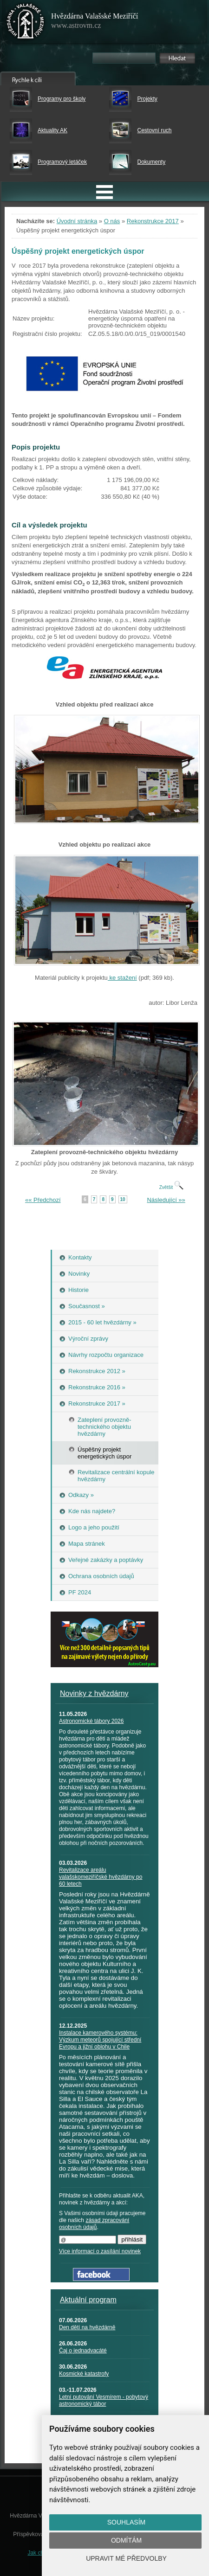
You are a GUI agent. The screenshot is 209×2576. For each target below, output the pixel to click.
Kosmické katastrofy (84, 2373)
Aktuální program (88, 2300)
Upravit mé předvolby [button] (126, 2558)
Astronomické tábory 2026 (91, 1721)
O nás (112, 221)
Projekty (147, 99)
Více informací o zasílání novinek (100, 2251)
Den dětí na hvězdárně (87, 2327)
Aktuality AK (52, 130)
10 (122, 1199)
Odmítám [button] (126, 2540)
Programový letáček (62, 162)
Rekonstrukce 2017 (153, 221)
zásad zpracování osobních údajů (94, 2223)
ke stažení (122, 977)
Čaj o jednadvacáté (83, 2350)
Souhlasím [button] (126, 2522)
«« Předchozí (43, 1199)
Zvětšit (171, 1187)
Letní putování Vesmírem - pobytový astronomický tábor (103, 2400)
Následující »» (166, 1199)
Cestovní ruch (154, 130)
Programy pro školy (61, 99)
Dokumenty (151, 162)
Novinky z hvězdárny (94, 1693)
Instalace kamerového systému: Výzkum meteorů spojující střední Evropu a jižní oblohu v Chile (100, 2040)
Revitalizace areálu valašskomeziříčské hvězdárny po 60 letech (100, 1877)
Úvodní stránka (77, 221)
